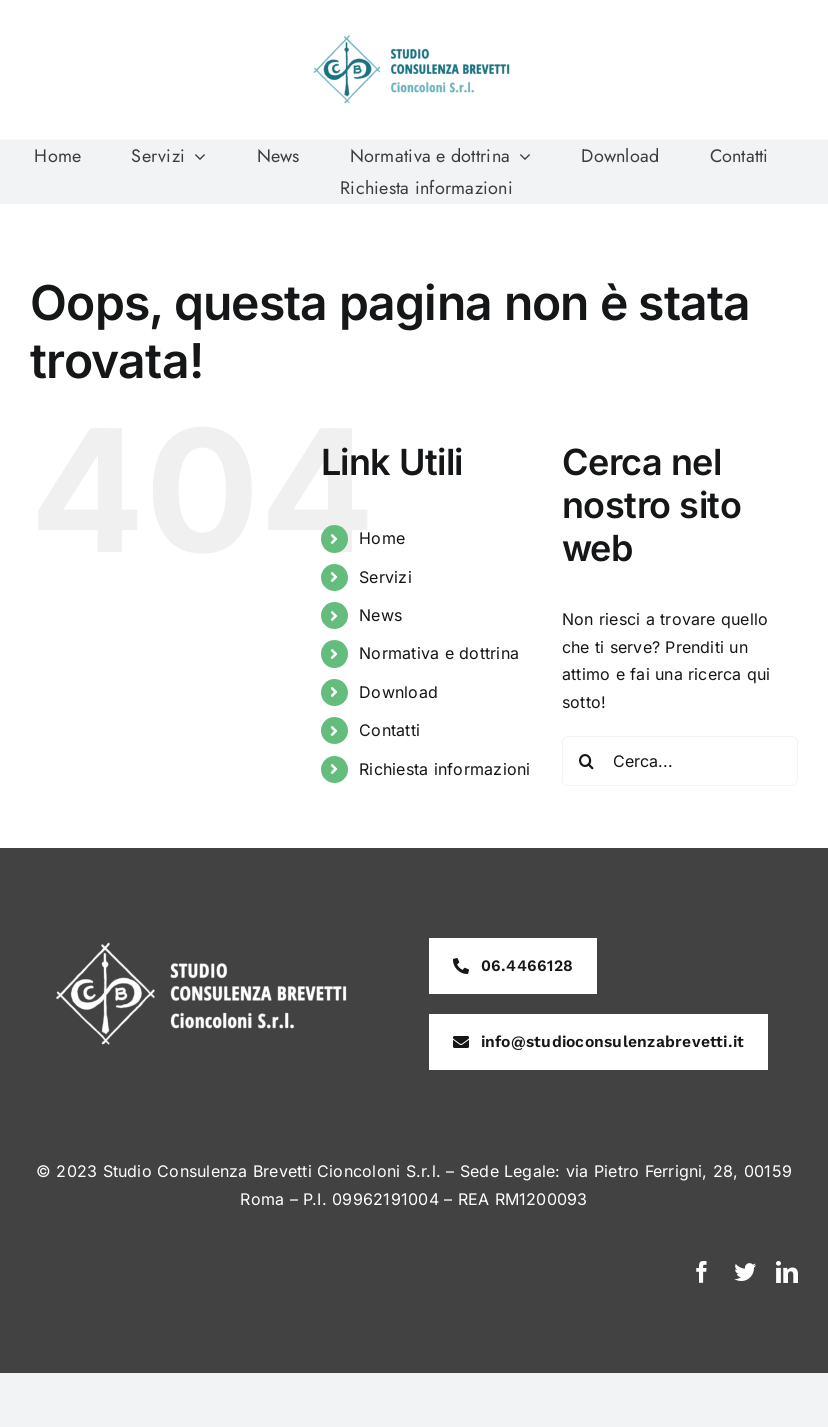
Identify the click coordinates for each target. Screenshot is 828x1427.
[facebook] (702, 1272)
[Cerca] (587, 761)
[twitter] (745, 1272)
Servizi (385, 577)
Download (398, 692)
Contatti (389, 730)
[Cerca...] (680, 761)
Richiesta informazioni (444, 769)
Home (382, 538)
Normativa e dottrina (439, 653)
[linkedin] (787, 1272)
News (380, 615)
